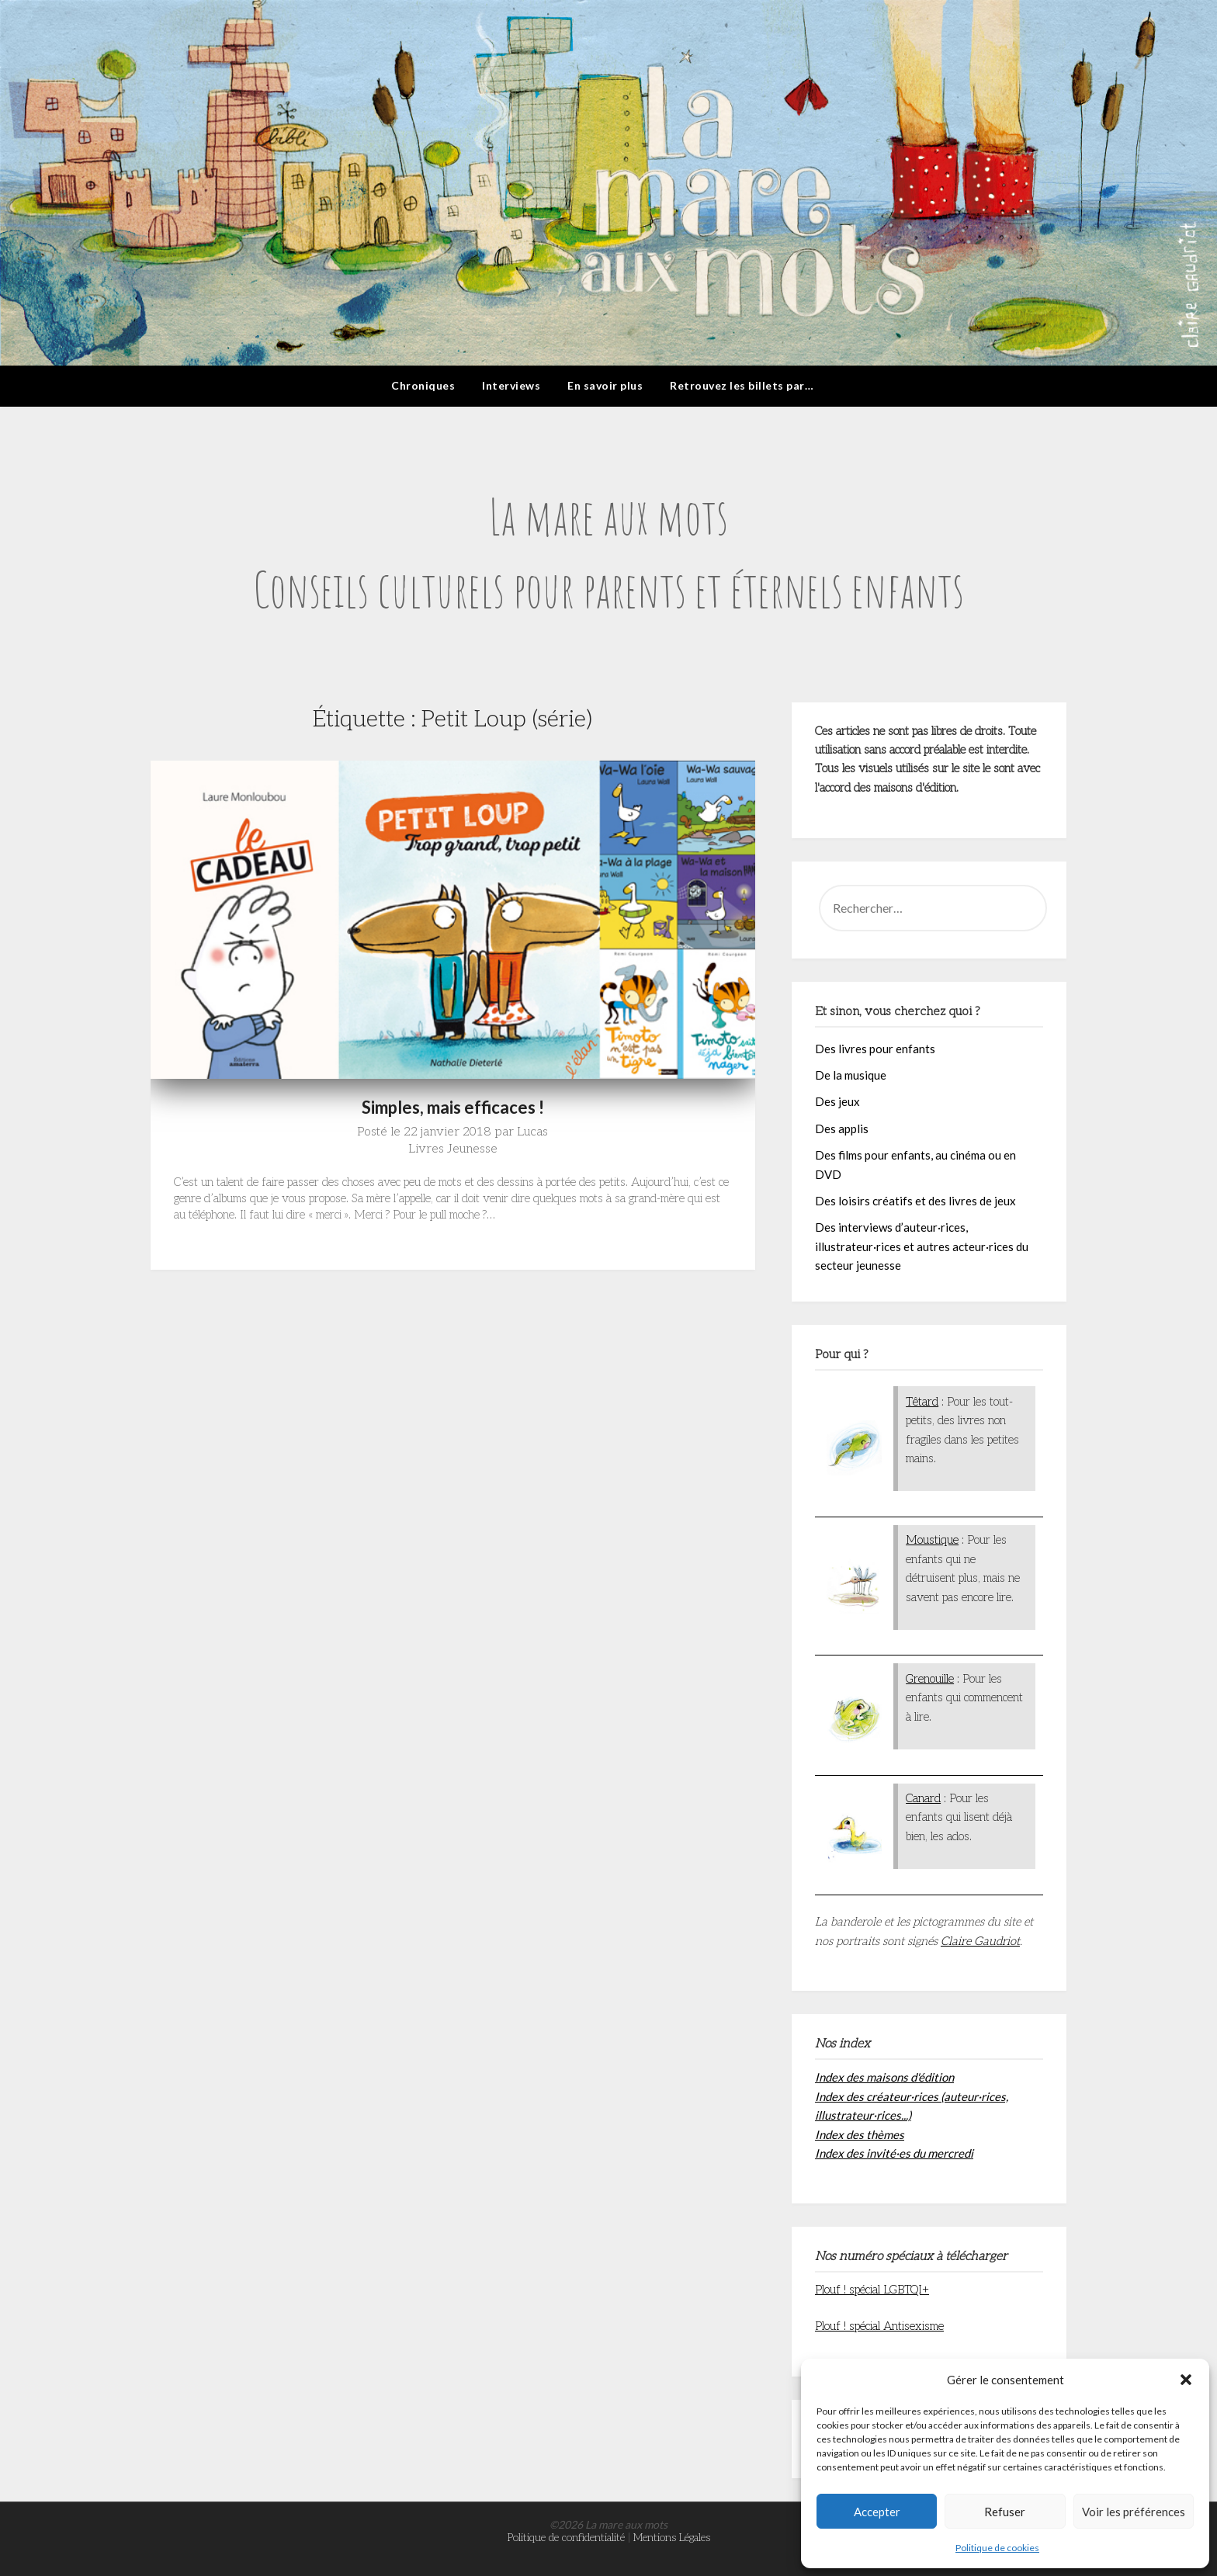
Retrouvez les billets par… (741, 385)
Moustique (932, 1540)
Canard (923, 1798)
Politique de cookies (997, 2547)
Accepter (877, 2512)
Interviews (511, 385)
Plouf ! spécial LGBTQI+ (872, 2290)
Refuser (1004, 2512)
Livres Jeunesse (453, 1149)
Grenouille (930, 1679)
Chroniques (423, 385)
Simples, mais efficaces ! (453, 1107)
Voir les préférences (1133, 2512)
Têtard (922, 1402)
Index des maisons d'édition (884, 2077)
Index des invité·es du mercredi (894, 2153)
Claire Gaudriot (980, 1941)
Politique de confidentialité (566, 2537)
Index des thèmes (859, 2134)
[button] (1186, 2379)
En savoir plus (605, 385)
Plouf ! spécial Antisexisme (879, 2326)
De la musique (850, 1075)
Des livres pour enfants (875, 1049)
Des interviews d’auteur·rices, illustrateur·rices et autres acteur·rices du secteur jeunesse (921, 1246)
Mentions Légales (671, 2537)
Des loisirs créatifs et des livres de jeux (915, 1201)
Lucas (532, 1132)
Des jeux (837, 1101)
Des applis (842, 1128)
